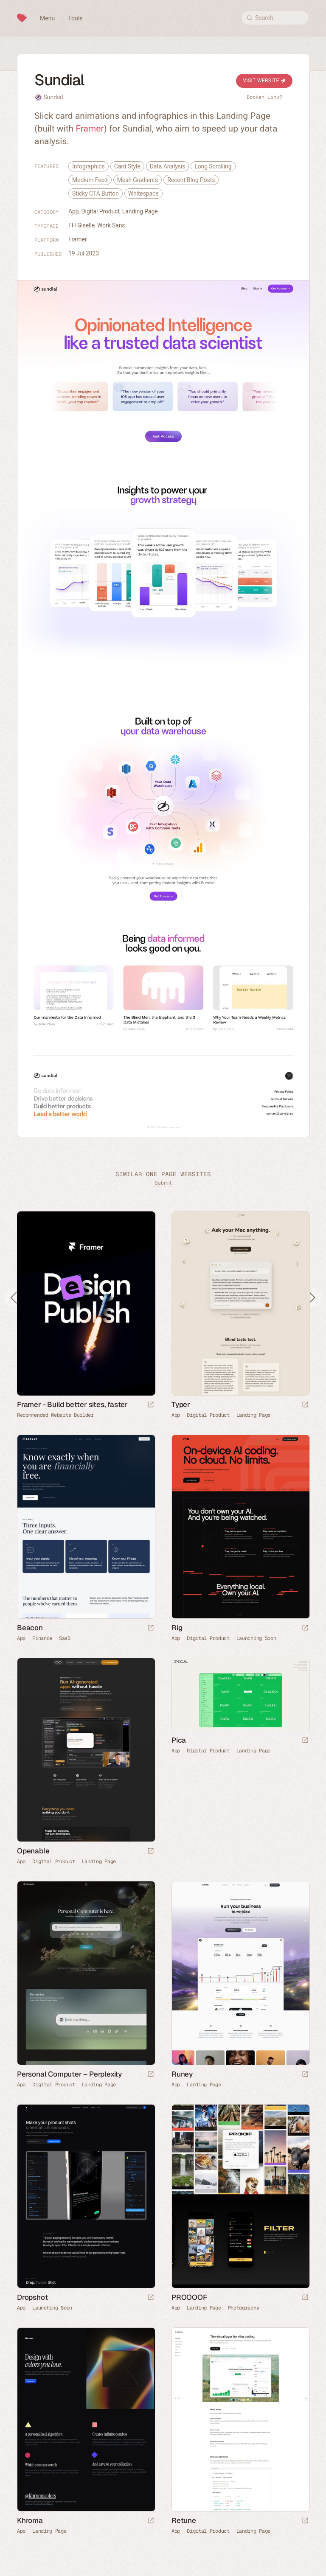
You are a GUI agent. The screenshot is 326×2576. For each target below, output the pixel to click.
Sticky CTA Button (95, 193)
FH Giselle (81, 225)
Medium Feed (90, 180)
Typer (180, 1404)
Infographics (88, 166)
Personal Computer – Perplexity (69, 2074)
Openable (33, 1851)
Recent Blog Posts (191, 180)
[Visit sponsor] (151, 1405)
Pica (178, 1740)
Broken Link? (264, 97)
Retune (183, 2520)
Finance (42, 1638)
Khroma (30, 2520)
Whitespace (143, 193)
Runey (182, 2074)
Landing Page (140, 211)
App (73, 211)
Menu (47, 18)
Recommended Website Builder (55, 1415)
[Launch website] (305, 1405)
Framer (90, 128)
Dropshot (32, 2297)
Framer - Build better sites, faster (72, 1404)
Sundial (53, 97)
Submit (163, 1183)
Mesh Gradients (137, 180)
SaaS (64, 1638)
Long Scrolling (212, 166)
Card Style (127, 166)
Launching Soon (256, 1638)
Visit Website (264, 81)
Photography (243, 2307)
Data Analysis (167, 166)
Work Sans (111, 225)
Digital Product (101, 211)
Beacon (30, 1627)
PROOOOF (189, 2297)
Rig (176, 1627)
